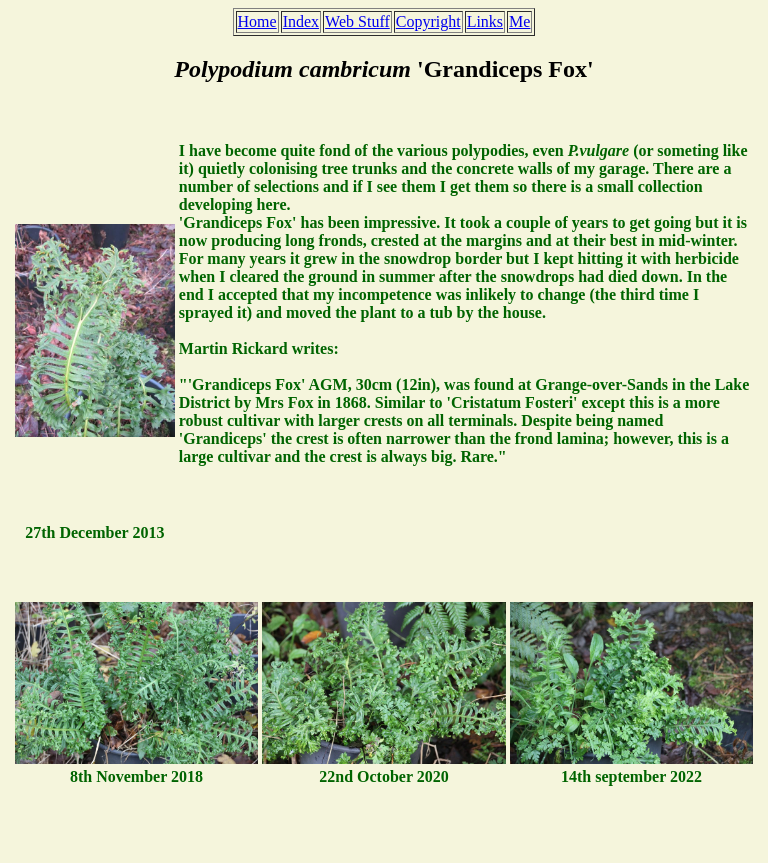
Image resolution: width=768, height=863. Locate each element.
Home (257, 21)
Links (485, 21)
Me (519, 21)
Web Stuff (357, 21)
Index (301, 21)
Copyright (428, 21)
